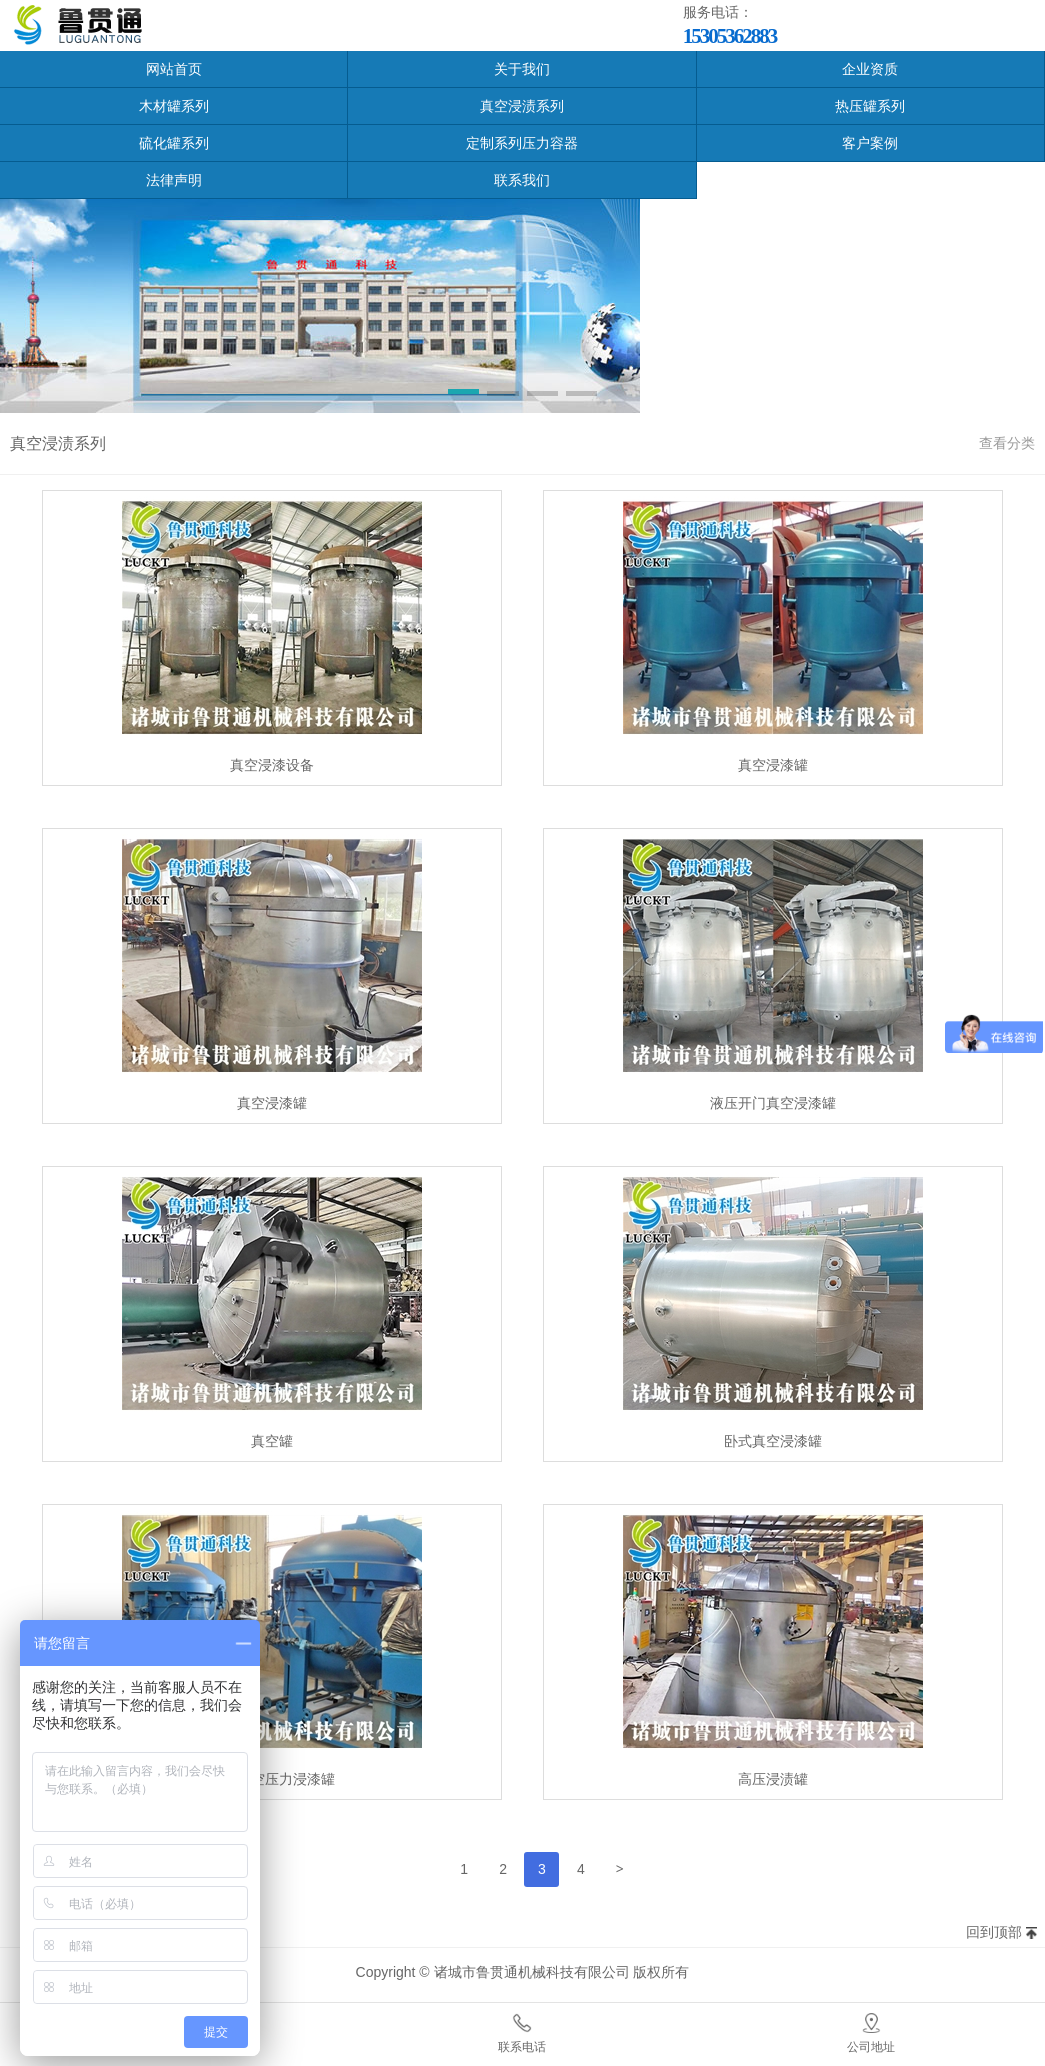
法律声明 (174, 180)
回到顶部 (994, 1932)
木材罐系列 (174, 106)
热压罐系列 (870, 106)
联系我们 (522, 180)
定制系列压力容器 (522, 143)
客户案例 (870, 143)
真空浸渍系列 (522, 106)
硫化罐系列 (174, 143)
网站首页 (174, 69)
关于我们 (522, 69)
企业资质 (870, 69)
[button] (463, 395)
